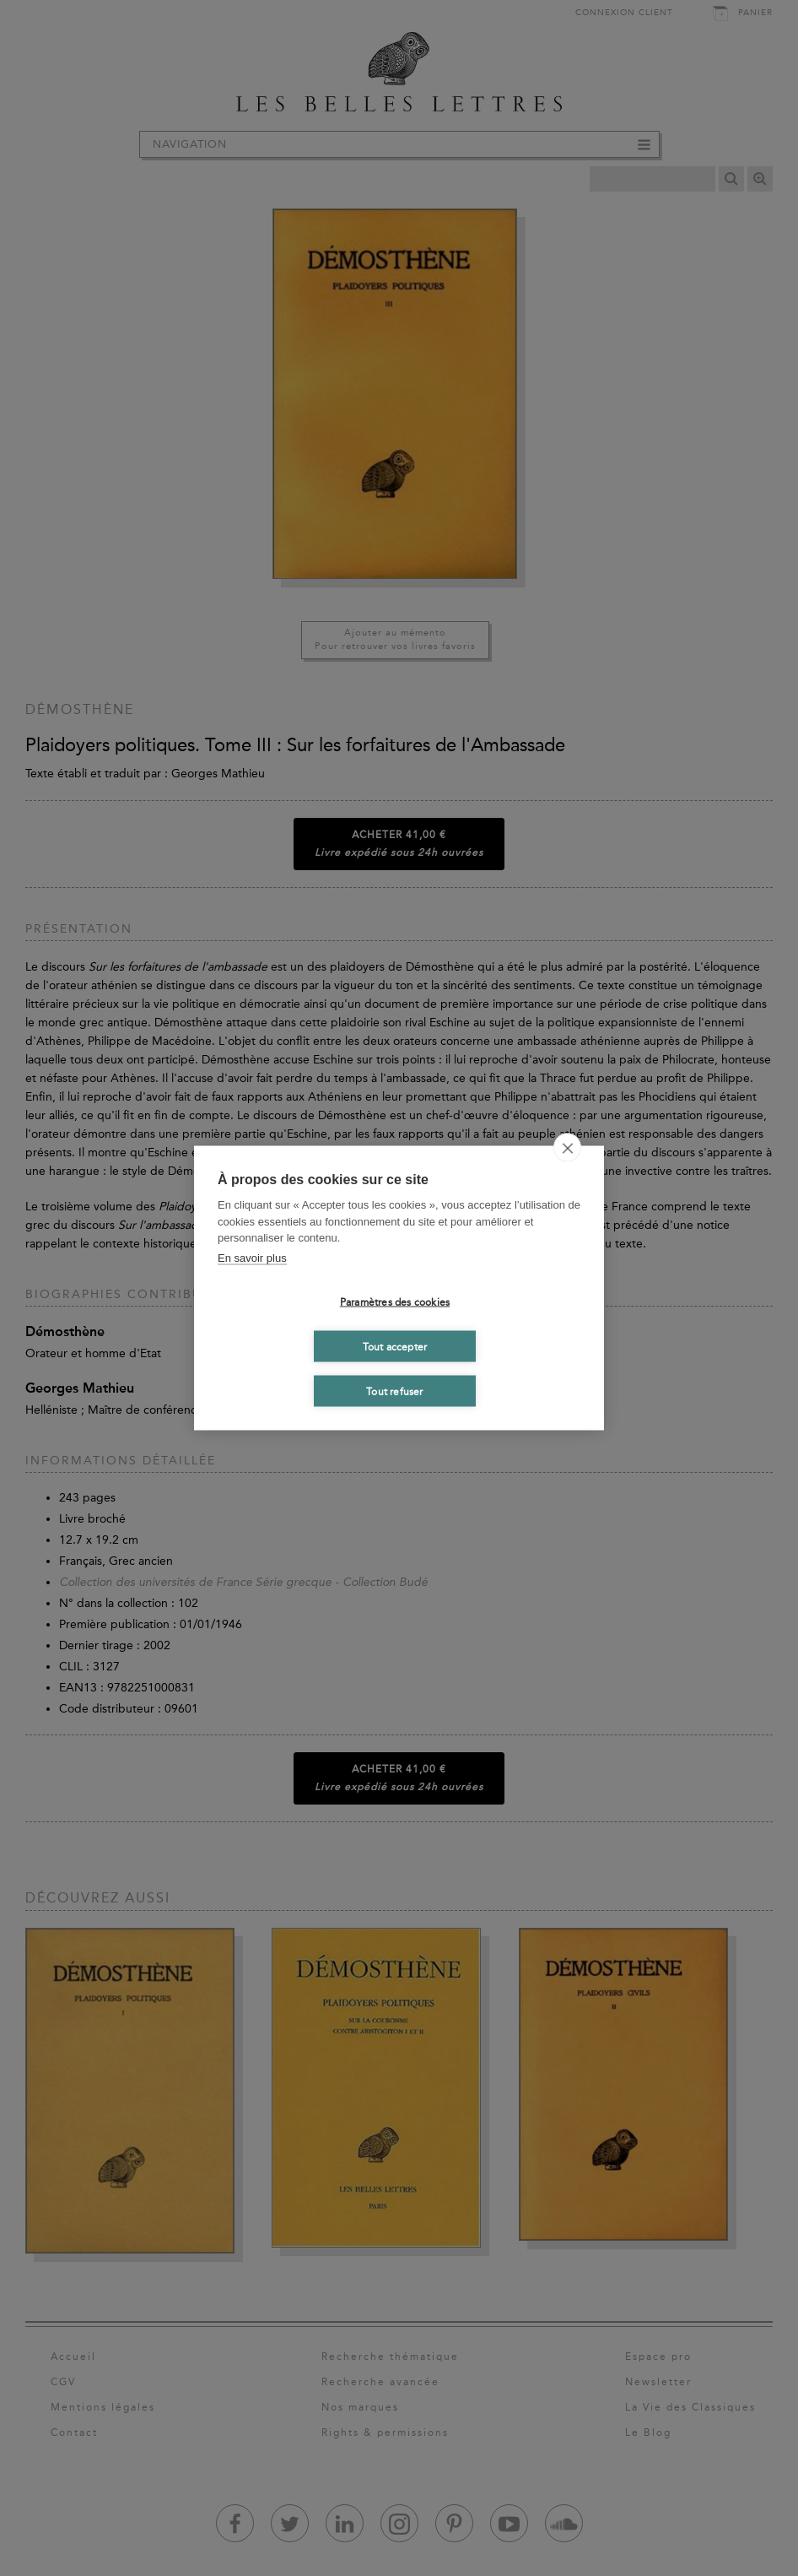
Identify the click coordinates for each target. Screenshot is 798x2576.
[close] (567, 1148)
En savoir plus (252, 1257)
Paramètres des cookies (395, 1301)
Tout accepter (395, 1346)
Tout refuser (394, 1391)
